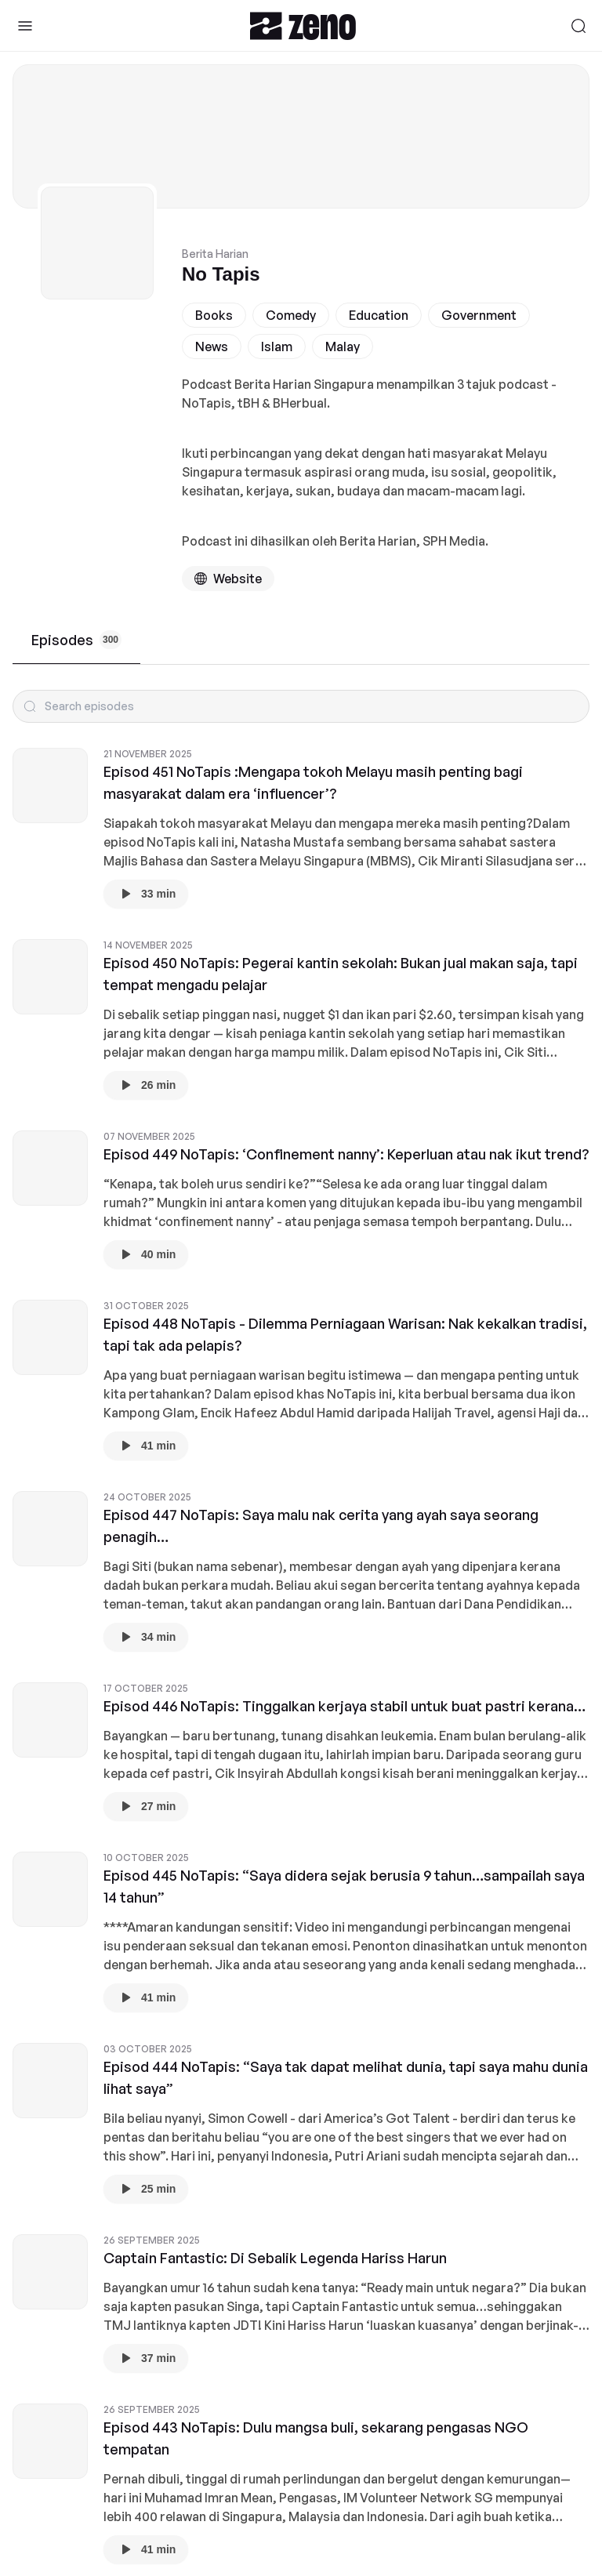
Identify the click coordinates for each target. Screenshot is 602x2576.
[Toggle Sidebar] (25, 26)
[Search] (578, 26)
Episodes (76, 639)
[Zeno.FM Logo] (303, 25)
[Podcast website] (228, 578)
